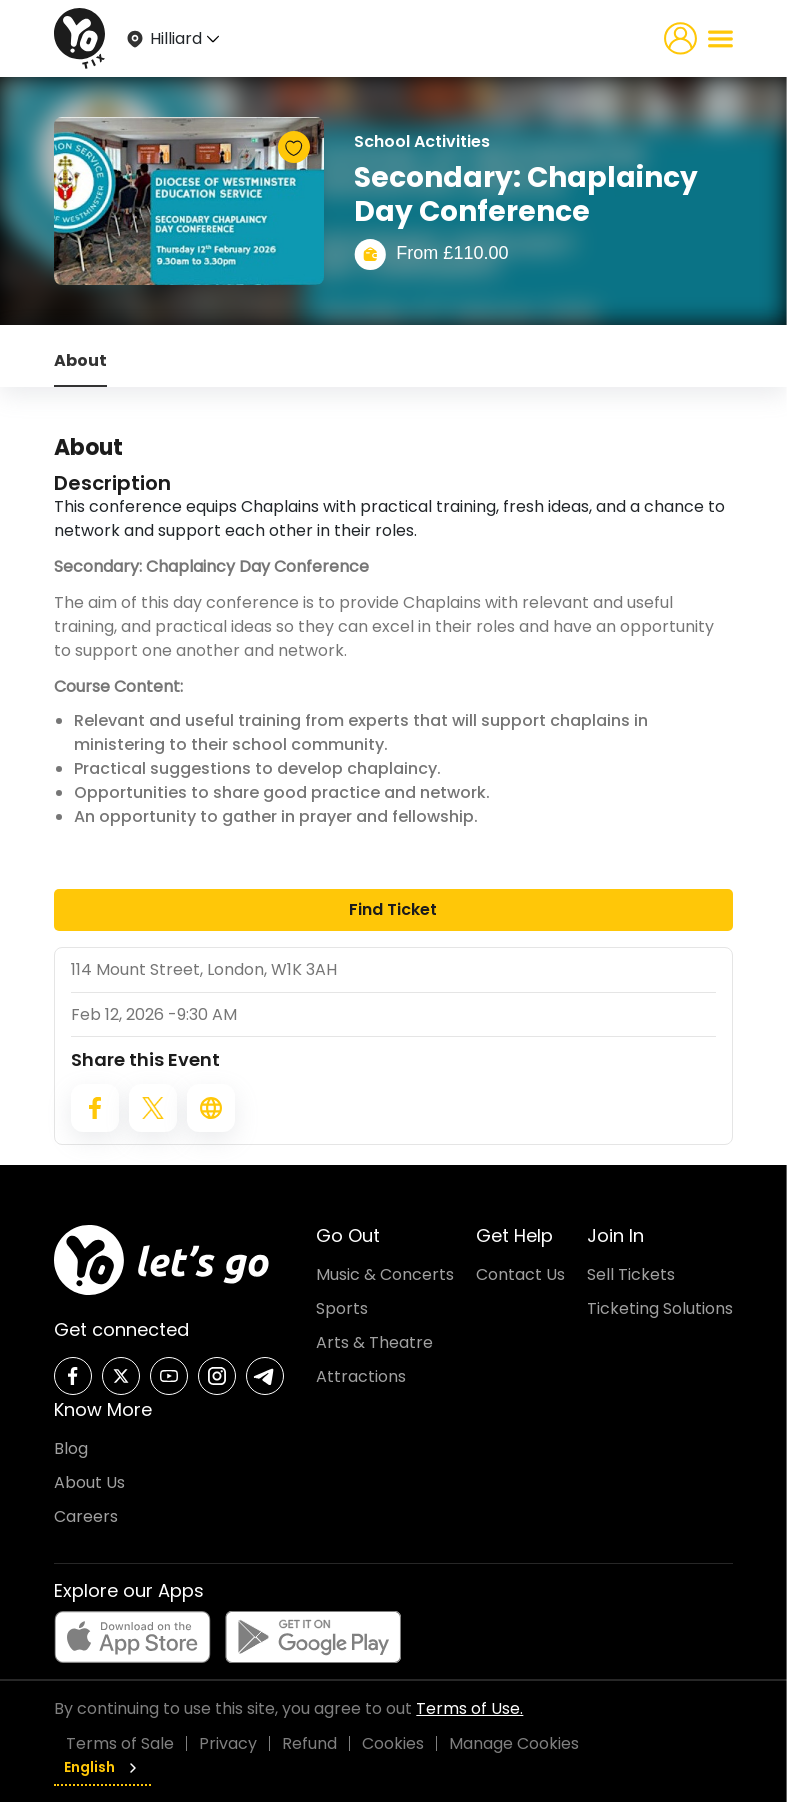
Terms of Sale (120, 1743)
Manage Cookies (514, 1743)
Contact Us (520, 1274)
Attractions (361, 1376)
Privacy (228, 1743)
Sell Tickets (631, 1274)
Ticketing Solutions (660, 1308)
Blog (71, 1448)
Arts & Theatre (374, 1342)
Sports (342, 1308)
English (102, 1767)
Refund (309, 1743)
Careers (86, 1516)
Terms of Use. (469, 1708)
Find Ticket (393, 909)
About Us (89, 1482)
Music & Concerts (385, 1274)
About (80, 360)
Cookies (393, 1743)
